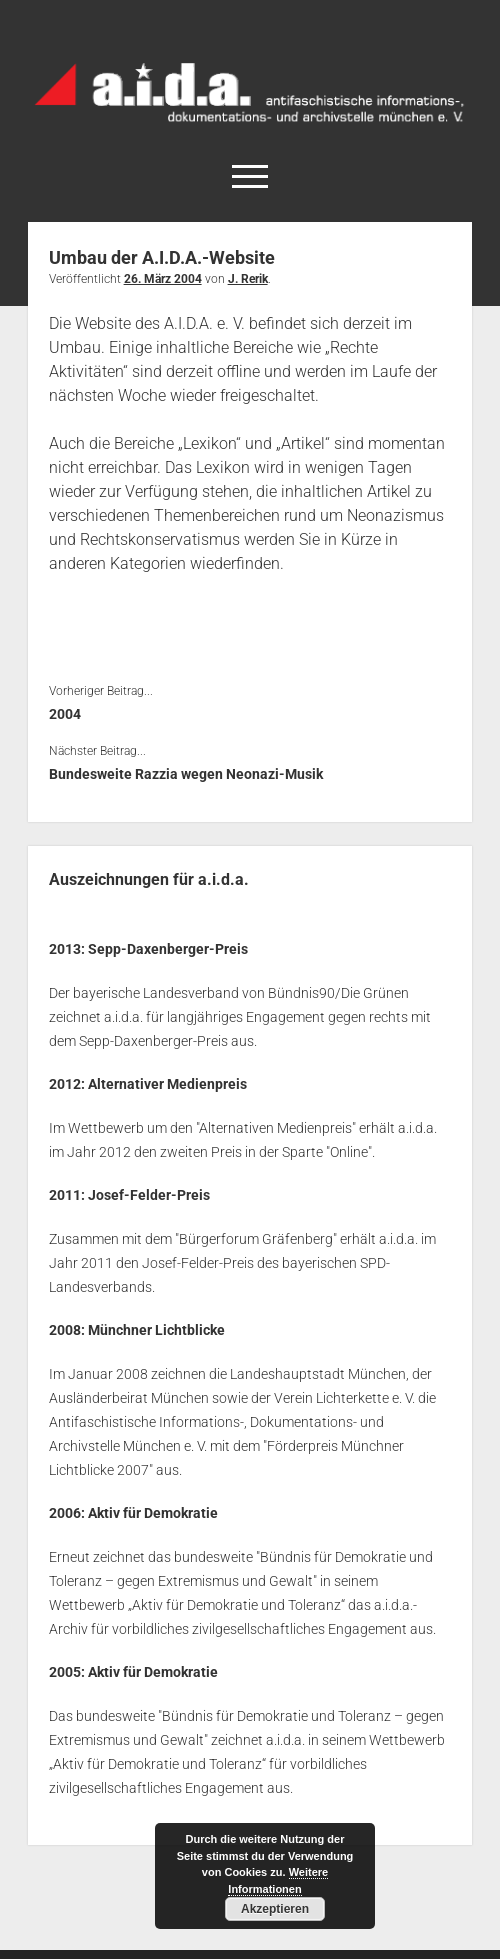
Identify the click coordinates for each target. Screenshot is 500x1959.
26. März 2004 (163, 279)
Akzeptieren (275, 1909)
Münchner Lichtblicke (156, 1330)
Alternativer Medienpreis (167, 1084)
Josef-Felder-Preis (149, 1195)
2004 (65, 714)
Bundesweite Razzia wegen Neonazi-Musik (186, 774)
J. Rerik (248, 279)
